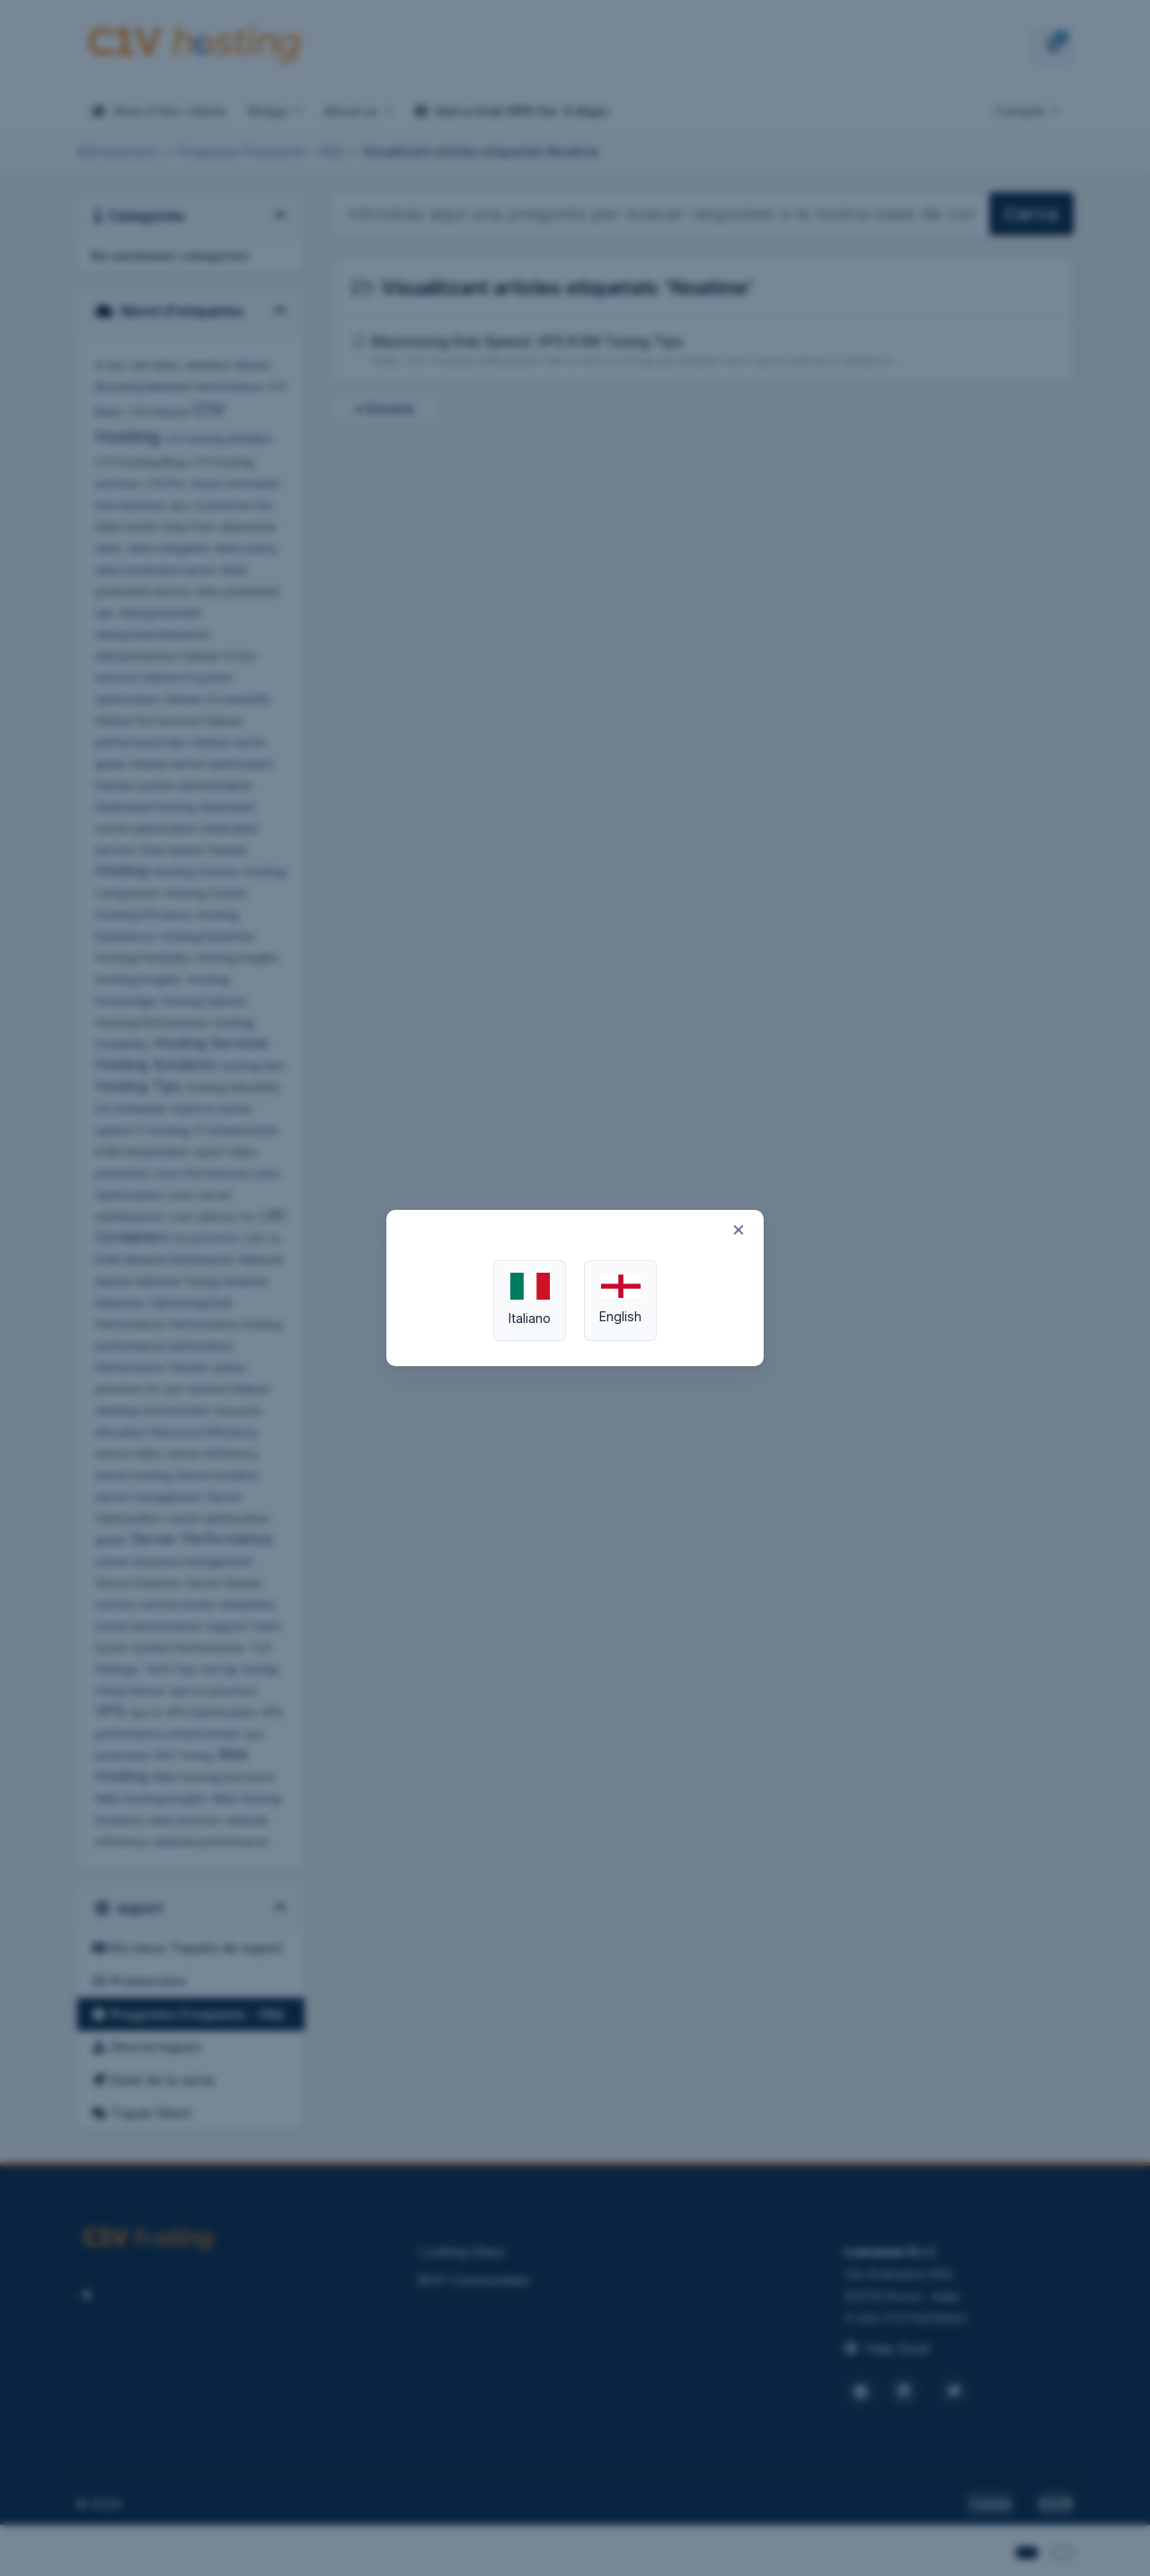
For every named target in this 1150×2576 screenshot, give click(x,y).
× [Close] (738, 1228)
